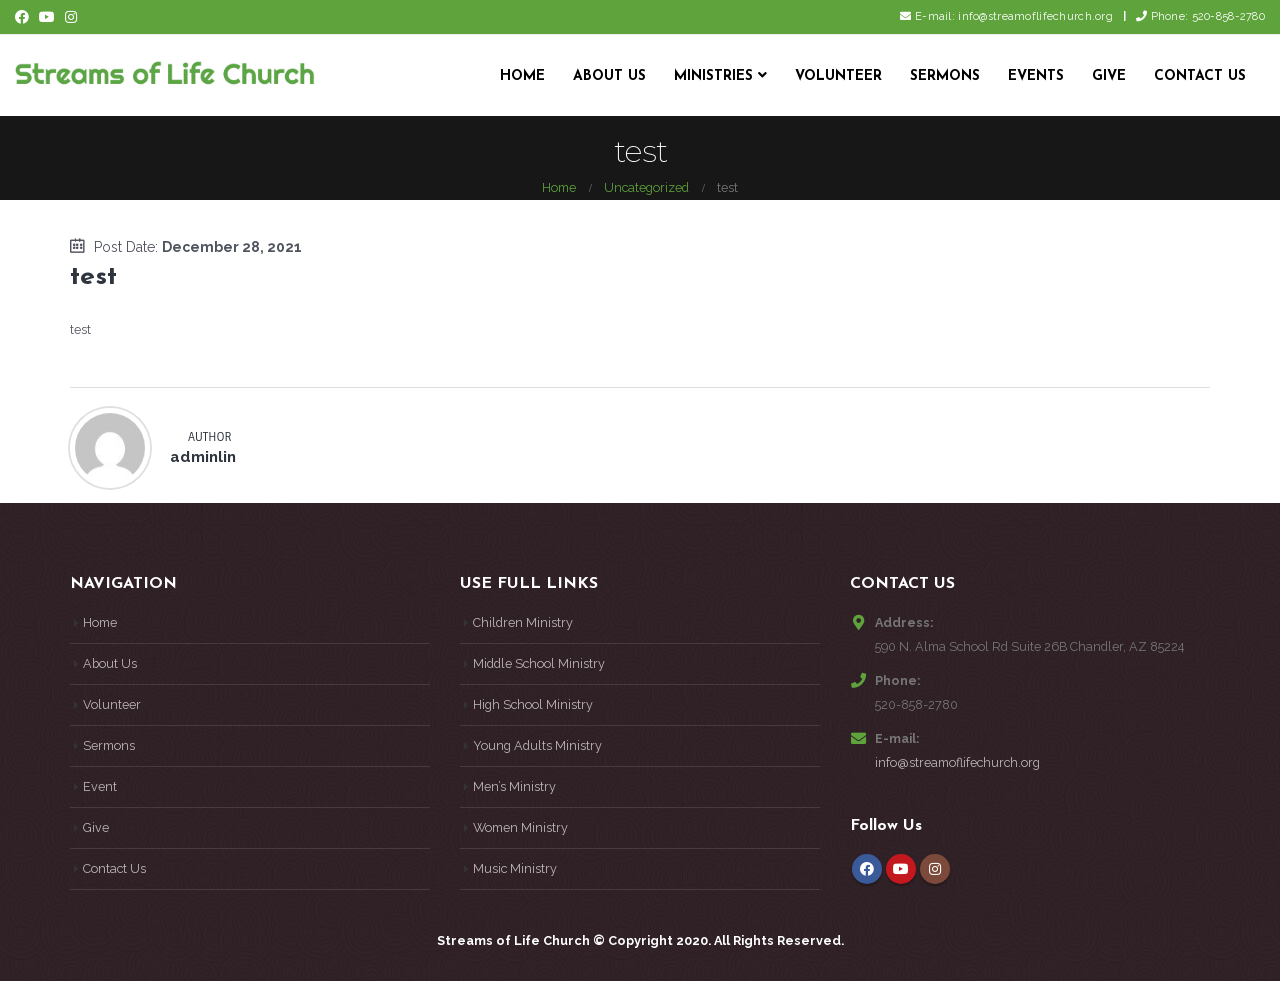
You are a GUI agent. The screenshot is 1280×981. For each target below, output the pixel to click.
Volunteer (838, 76)
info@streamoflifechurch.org (957, 762)
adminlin (203, 457)
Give (1109, 76)
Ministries (713, 76)
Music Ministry (515, 868)
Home (522, 76)
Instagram (935, 869)
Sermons (945, 76)
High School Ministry (533, 704)
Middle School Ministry (539, 663)
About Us (609, 76)
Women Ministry (520, 827)
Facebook (867, 869)
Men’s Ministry (514, 786)
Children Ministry (523, 622)
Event (100, 786)
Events (1036, 76)
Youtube (901, 869)
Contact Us (1200, 76)
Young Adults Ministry (537, 745)
